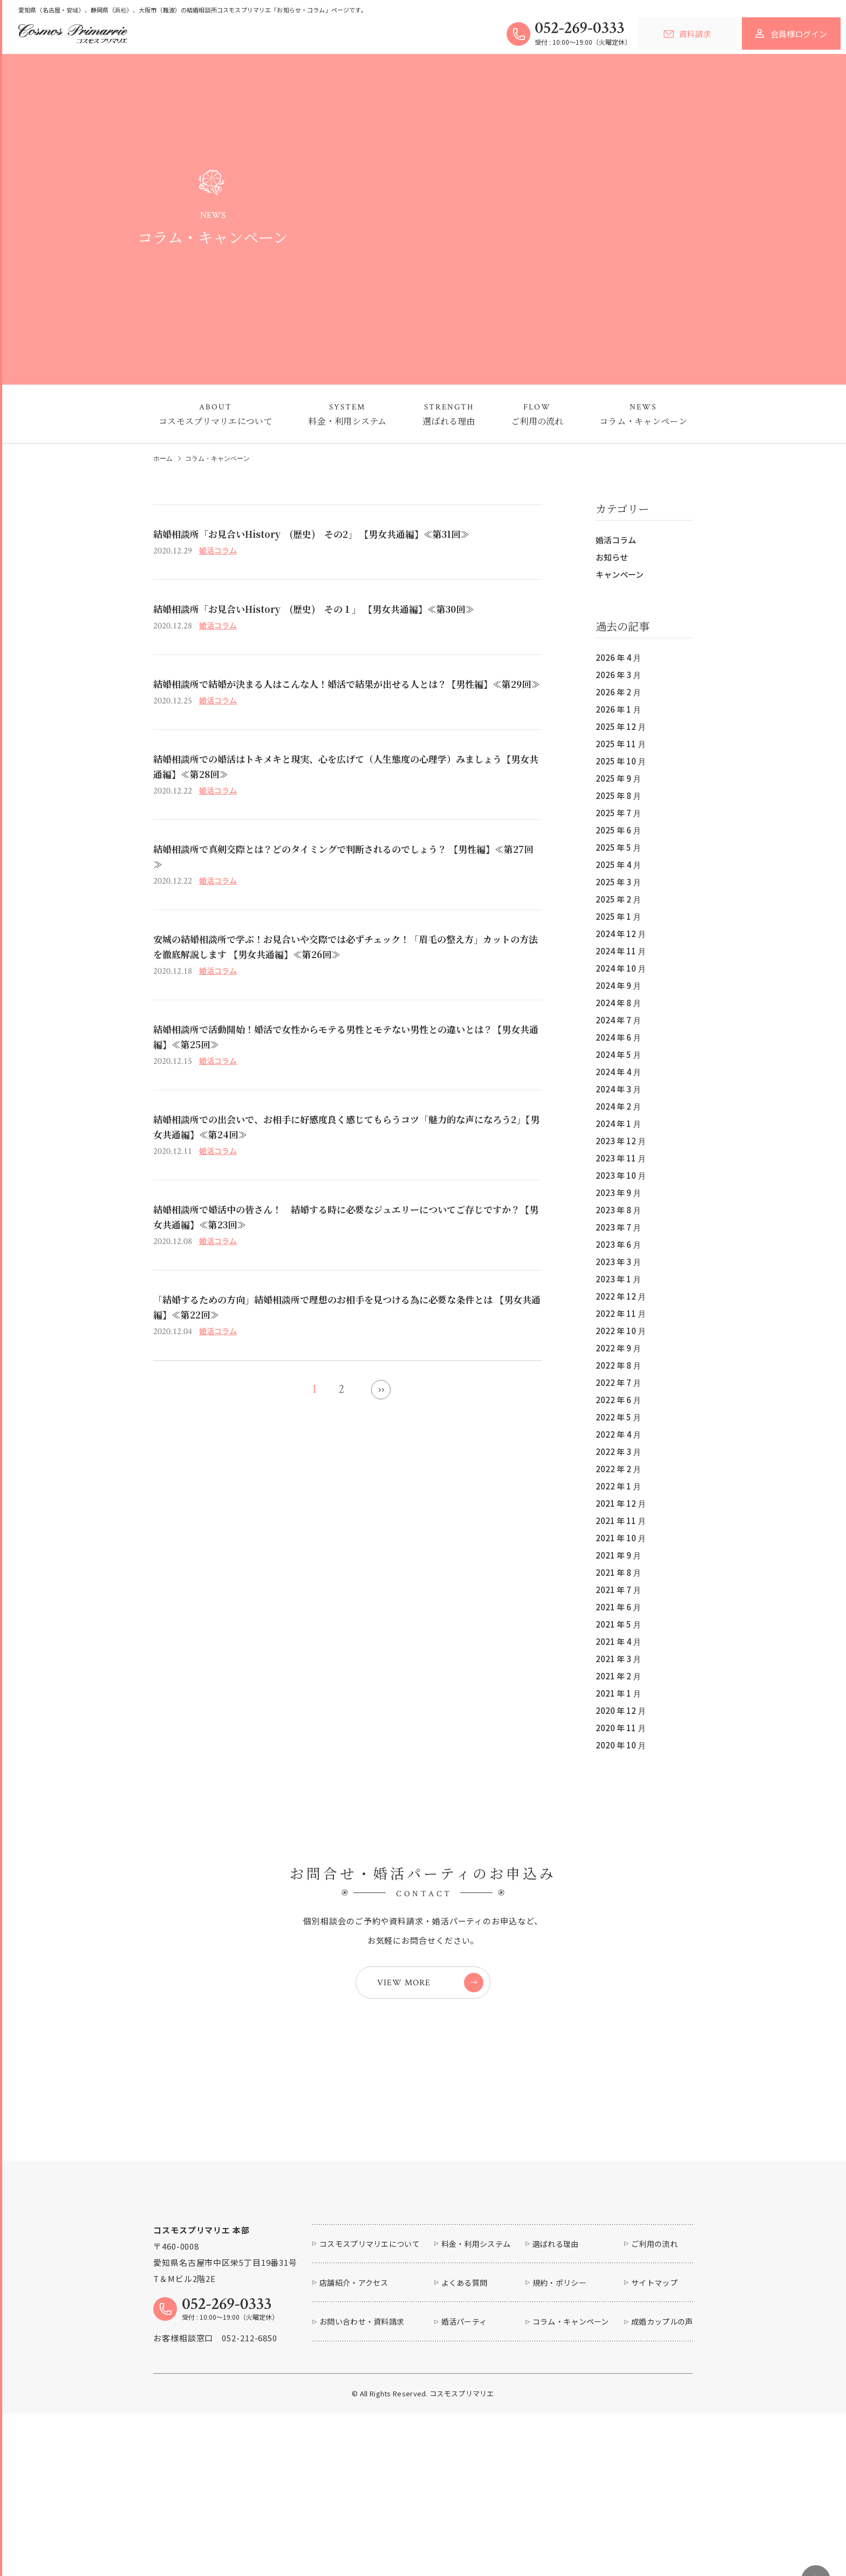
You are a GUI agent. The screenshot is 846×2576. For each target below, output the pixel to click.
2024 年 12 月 (621, 933)
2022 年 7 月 (618, 1382)
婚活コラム (616, 539)
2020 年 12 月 (621, 1710)
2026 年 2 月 (618, 692)
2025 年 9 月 (618, 778)
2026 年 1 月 (618, 709)
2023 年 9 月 (618, 1192)
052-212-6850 (249, 2414)
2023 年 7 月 (618, 1227)
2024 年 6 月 (618, 1037)
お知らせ (612, 557)
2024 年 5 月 (618, 1054)
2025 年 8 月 (618, 795)
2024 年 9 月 (618, 985)
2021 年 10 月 (621, 1537)
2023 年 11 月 (621, 1158)
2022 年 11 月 (621, 1313)
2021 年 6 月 (618, 1606)
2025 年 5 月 (618, 847)
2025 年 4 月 (618, 864)
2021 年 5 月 (618, 1624)
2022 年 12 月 (621, 1296)
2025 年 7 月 (618, 812)
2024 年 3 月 (618, 1089)
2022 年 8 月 (618, 1365)
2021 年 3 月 (618, 1658)
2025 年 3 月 (618, 881)
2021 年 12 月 (621, 1503)
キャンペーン (620, 574)
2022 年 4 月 (618, 1434)
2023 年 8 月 (618, 1209)
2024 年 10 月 (621, 968)
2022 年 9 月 (618, 1348)
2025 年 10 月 (621, 761)
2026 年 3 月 (618, 674)
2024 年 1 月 (618, 1123)
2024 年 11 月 (621, 950)
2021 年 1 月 (618, 1693)
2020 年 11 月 (621, 1727)
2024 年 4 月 (618, 1071)
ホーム (163, 458)
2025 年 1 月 (618, 916)
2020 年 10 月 (621, 1745)
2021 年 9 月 (618, 1555)
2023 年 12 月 (621, 1140)
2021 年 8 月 (618, 1572)
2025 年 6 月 (618, 830)
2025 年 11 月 (621, 743)
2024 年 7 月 (618, 1020)
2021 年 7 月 (618, 1589)
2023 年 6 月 (618, 1244)
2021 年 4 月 (618, 1641)
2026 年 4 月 (618, 657)
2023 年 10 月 (621, 1175)
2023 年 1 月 (618, 1278)
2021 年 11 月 (621, 1520)
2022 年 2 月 (618, 1468)
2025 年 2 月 (618, 899)
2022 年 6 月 (618, 1399)
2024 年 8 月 (618, 1002)
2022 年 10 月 (621, 1330)
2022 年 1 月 (618, 1486)
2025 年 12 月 (621, 726)
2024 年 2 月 (618, 1106)
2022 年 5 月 (618, 1417)
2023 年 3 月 (618, 1261)
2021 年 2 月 (618, 1676)
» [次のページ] (381, 1389)
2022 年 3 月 (618, 1451)
